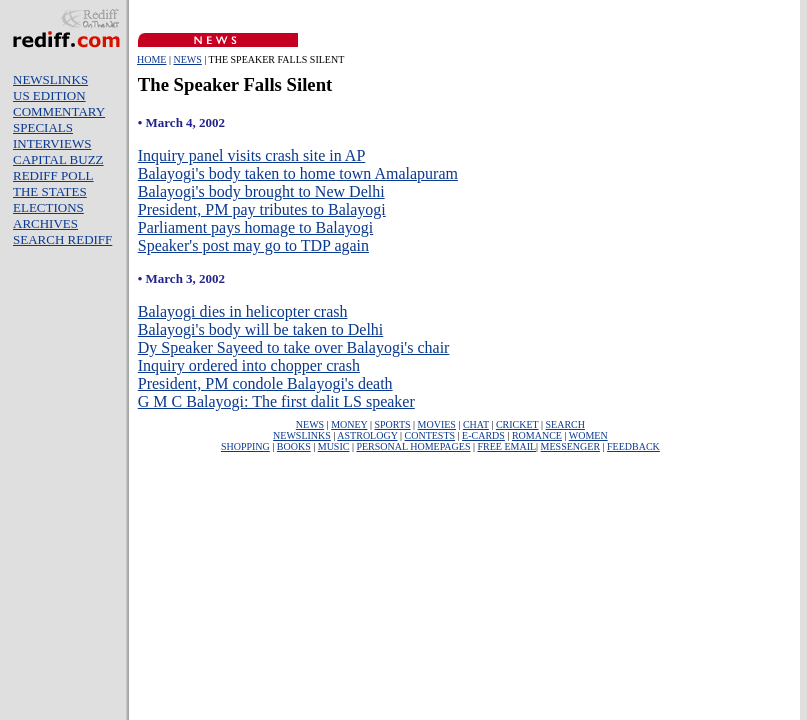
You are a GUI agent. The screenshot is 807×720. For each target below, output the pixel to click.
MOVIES (437, 424)
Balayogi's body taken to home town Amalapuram (298, 173)
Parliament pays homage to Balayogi (256, 227)
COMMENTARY (59, 111)
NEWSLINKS (50, 79)
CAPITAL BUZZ (58, 159)
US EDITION (49, 95)
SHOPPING (245, 446)
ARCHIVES (45, 223)
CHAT (476, 424)
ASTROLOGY (367, 435)
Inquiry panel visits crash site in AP (252, 155)
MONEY (349, 424)
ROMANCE (537, 435)
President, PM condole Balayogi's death (265, 383)
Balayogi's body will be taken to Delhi (261, 329)
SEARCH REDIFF (62, 239)
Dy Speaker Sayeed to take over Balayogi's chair (294, 347)
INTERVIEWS (52, 143)
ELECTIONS (48, 207)
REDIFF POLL (53, 175)
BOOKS (294, 446)
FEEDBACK (633, 446)
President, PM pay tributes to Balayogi (262, 209)
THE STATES (50, 191)
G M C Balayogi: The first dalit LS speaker (276, 401)
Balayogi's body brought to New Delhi (261, 191)
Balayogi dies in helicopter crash (243, 311)
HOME (151, 59)
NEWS (187, 59)
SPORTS (392, 424)
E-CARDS (483, 435)
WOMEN (588, 435)
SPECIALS (43, 127)
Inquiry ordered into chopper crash (249, 365)
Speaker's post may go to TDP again (253, 245)
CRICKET (517, 424)
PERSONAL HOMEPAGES (413, 446)
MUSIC (334, 446)
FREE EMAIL (506, 446)
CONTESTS (430, 435)
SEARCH (565, 424)
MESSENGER (570, 446)
